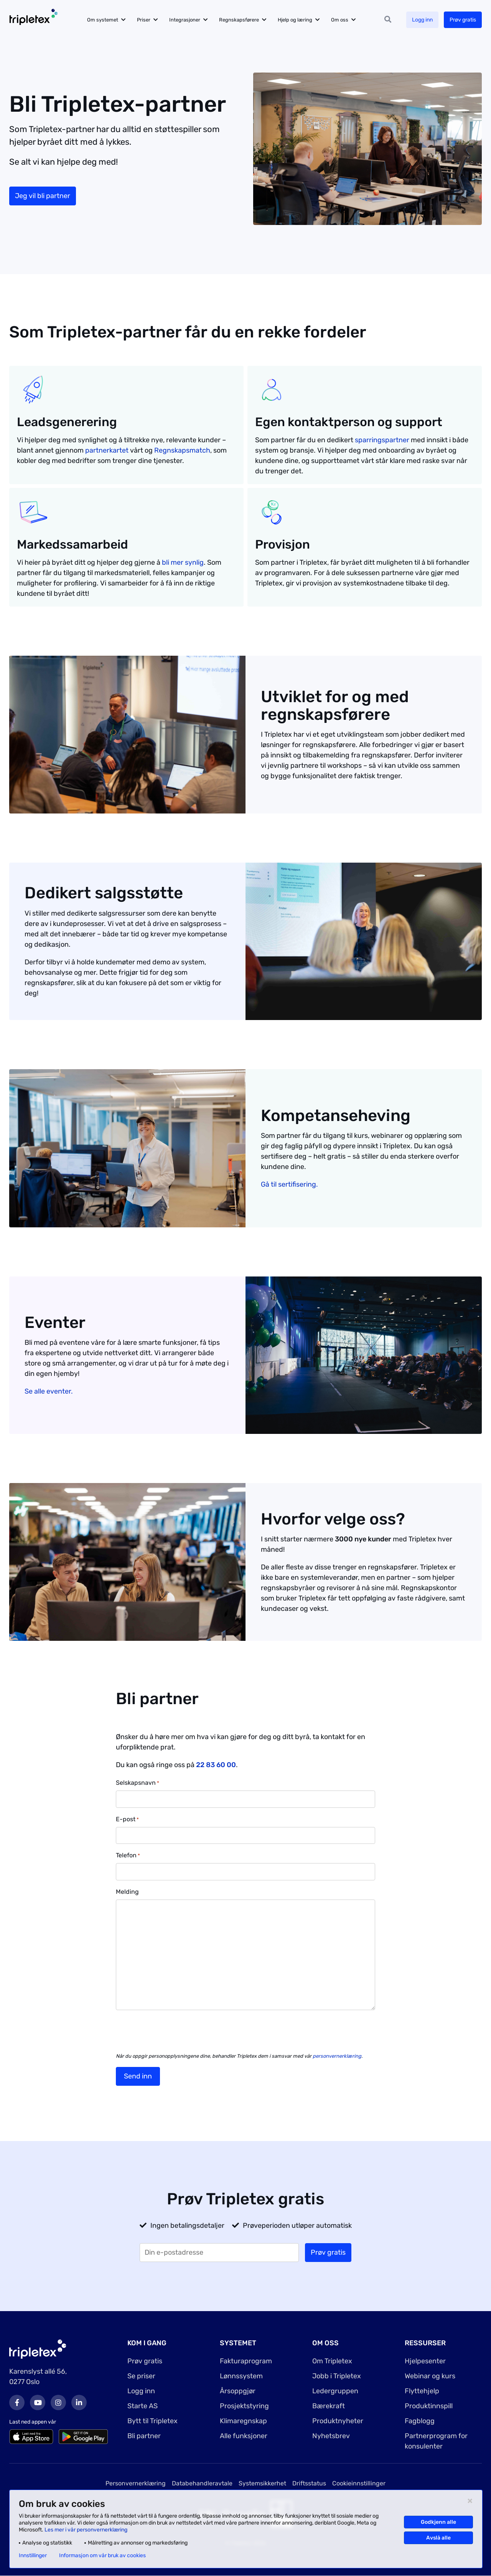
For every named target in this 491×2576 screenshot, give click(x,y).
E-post (127, 1819)
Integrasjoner (184, 20)
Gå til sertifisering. (289, 1184)
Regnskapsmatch (182, 450)
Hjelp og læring (295, 20)
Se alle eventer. (49, 1391)
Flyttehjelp (422, 2391)
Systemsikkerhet (262, 2483)
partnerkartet (107, 450)
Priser (143, 20)
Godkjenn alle (438, 2522)
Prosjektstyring (244, 2406)
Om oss (339, 20)
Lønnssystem (241, 2376)
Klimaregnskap (243, 2421)
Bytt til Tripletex (152, 2421)
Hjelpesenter (425, 2361)
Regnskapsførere (239, 20)
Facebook (17, 2402)
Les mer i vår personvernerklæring (85, 2529)
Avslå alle (438, 2538)
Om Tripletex (332, 2361)
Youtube (37, 2402)
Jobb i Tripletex (336, 2376)
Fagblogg (420, 2421)
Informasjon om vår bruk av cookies (102, 2556)
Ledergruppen (335, 2391)
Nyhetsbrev (331, 2436)
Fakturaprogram (246, 2361)
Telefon (128, 1856)
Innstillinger (33, 2556)
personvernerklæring (337, 2056)
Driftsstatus (309, 2483)
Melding (127, 1891)
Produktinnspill (429, 2406)
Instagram (58, 2402)
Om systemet (102, 20)
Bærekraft (328, 2406)
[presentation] (174, 2031)
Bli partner (144, 2436)
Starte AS (142, 2406)
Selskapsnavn (137, 1783)
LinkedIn (79, 2402)
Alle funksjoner (243, 2436)
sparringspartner (382, 440)
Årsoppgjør (237, 2391)
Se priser (141, 2376)
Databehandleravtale (202, 2483)
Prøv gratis (463, 20)
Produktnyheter (337, 2421)
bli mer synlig (183, 562)
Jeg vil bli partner (42, 196)
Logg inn (422, 20)
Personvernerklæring (135, 2483)
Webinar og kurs (430, 2376)
